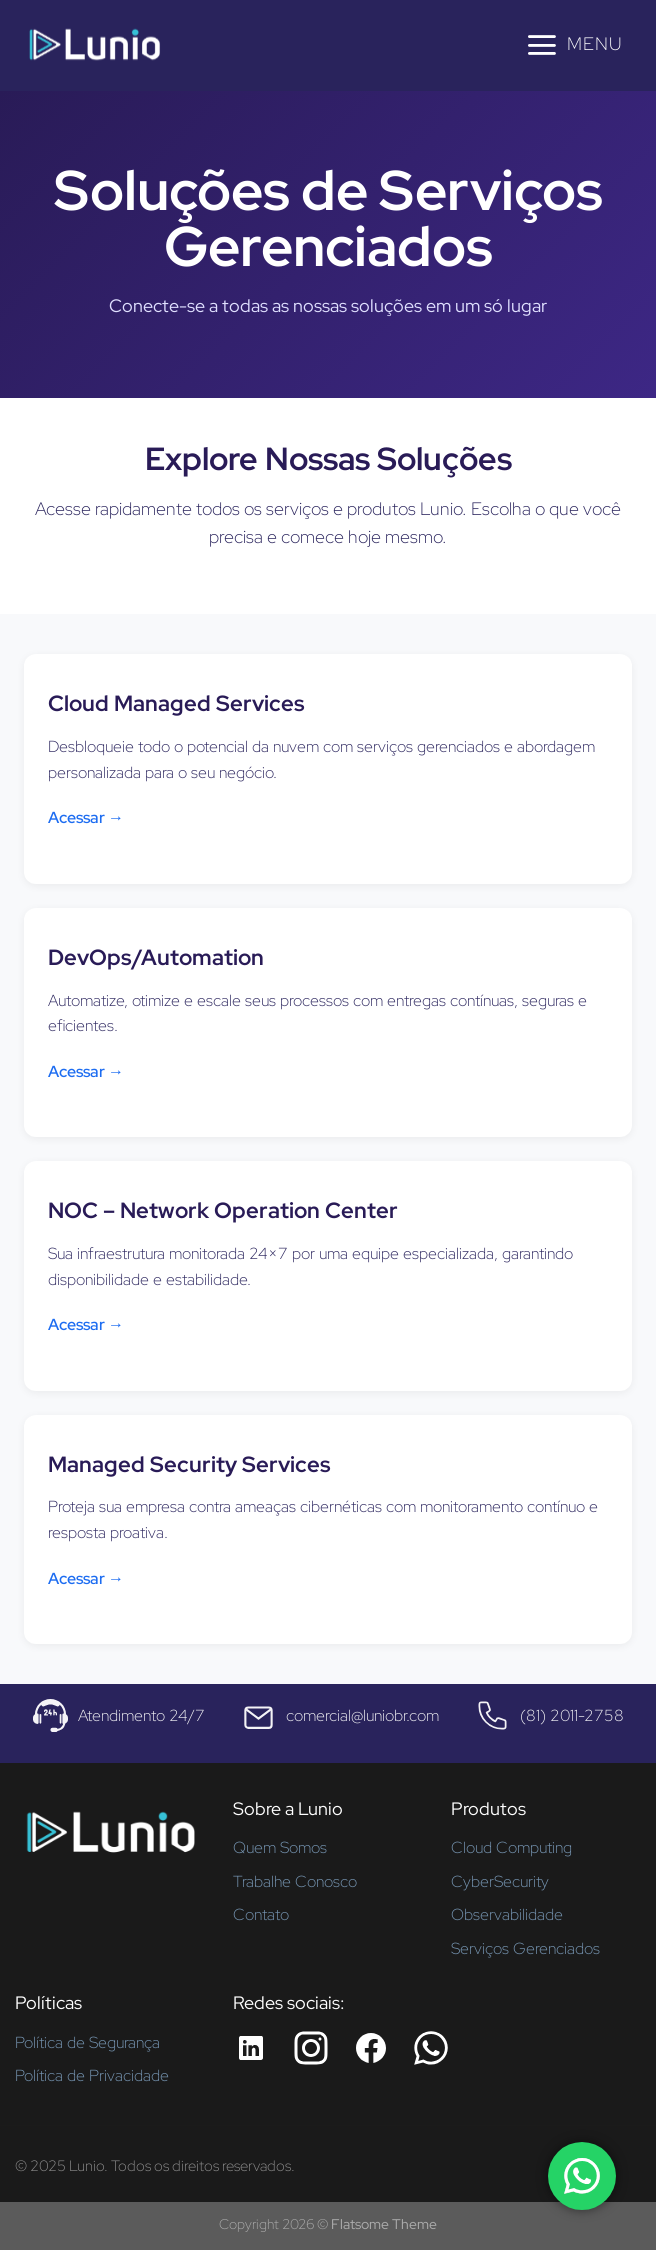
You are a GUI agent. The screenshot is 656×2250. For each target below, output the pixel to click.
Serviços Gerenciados (525, 1948)
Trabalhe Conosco (295, 1881)
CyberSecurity (500, 1881)
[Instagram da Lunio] (311, 2048)
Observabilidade (507, 1914)
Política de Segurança (87, 2042)
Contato (261, 1914)
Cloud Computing (511, 1847)
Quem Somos (280, 1847)
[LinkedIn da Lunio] (251, 2048)
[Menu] (573, 45)
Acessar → (86, 817)
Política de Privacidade (92, 2075)
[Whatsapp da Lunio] (431, 2048)
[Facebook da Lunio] (371, 2048)
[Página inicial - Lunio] (110, 1839)
